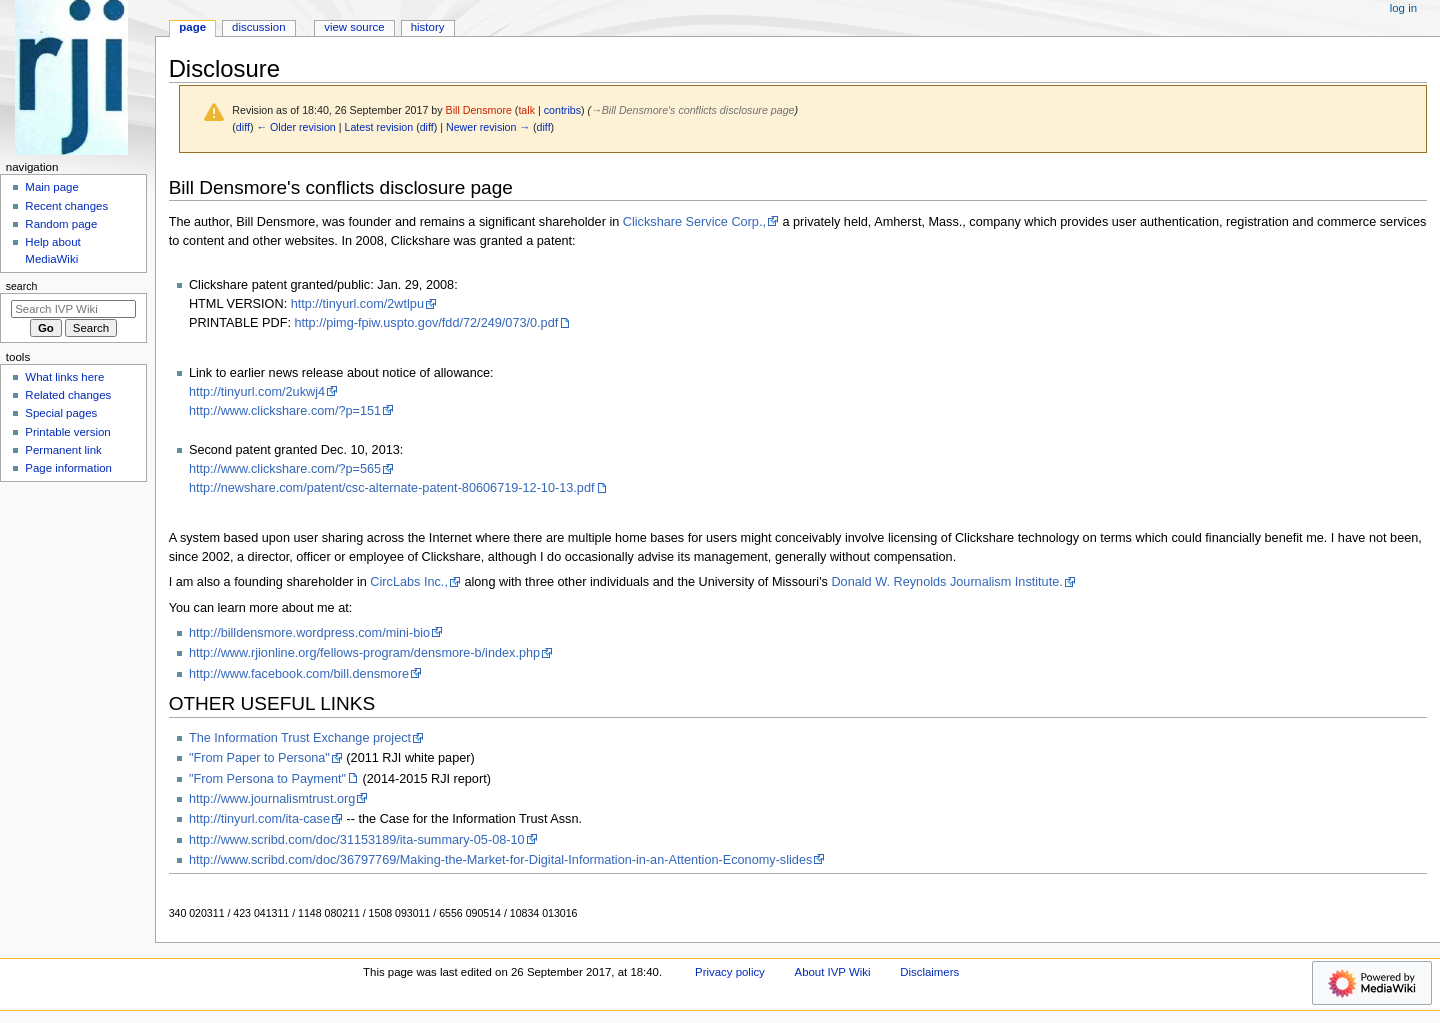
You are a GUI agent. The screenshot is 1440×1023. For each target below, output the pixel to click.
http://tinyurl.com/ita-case (259, 819)
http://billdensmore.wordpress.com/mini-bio (309, 633)
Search (22, 286)
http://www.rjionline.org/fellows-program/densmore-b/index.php (364, 653)
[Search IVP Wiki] (73, 309)
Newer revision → (488, 127)
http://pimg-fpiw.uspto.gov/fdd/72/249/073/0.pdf (426, 323)
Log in (1403, 8)
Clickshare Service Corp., (694, 222)
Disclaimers (929, 972)
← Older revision (295, 127)
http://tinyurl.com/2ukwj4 (257, 392)
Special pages (61, 413)
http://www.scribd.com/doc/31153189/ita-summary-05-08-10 (357, 840)
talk (526, 110)
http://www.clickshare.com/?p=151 (285, 411)
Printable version (67, 432)
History (428, 27)
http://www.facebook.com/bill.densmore (299, 674)
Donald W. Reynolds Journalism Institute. (946, 582)
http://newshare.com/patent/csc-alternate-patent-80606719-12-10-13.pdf (392, 488)
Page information (68, 468)
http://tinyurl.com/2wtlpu (357, 304)
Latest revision (378, 127)
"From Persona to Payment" (267, 779)
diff (243, 127)
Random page (61, 224)
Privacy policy (730, 972)
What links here (64, 377)
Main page (52, 187)
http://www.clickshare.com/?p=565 (285, 469)
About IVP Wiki (833, 972)
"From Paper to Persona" (259, 758)
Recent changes (66, 206)
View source (354, 27)
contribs (562, 110)
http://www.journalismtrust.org (272, 799)
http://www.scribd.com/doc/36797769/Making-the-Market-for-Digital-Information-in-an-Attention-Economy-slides (500, 860)
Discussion (258, 27)
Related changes (68, 395)
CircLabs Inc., (409, 582)
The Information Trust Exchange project (300, 738)
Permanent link (63, 450)
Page (192, 27)
